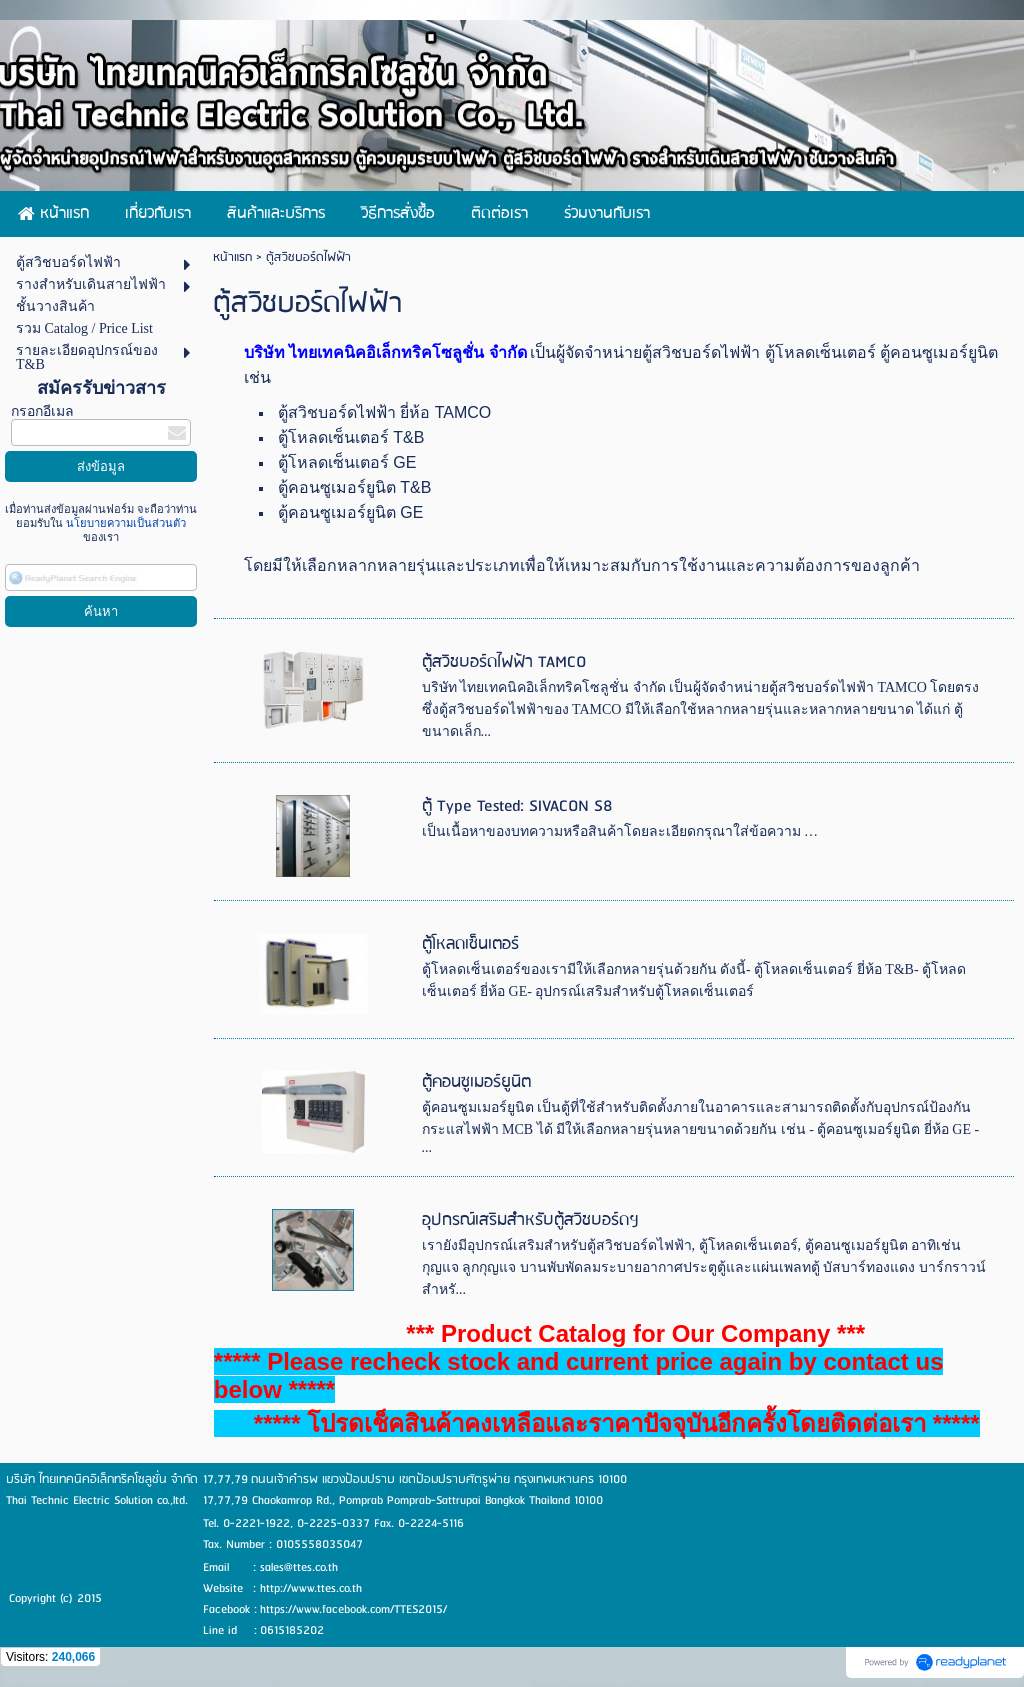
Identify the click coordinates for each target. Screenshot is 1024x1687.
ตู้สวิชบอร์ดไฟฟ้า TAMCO (504, 662)
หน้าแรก (232, 257)
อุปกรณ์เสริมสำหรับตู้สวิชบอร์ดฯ (530, 1220)
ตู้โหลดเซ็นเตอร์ (470, 944)
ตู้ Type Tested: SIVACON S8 (517, 806)
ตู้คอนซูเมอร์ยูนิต (476, 1082)
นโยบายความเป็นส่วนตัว (124, 523)
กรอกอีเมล (42, 411)
